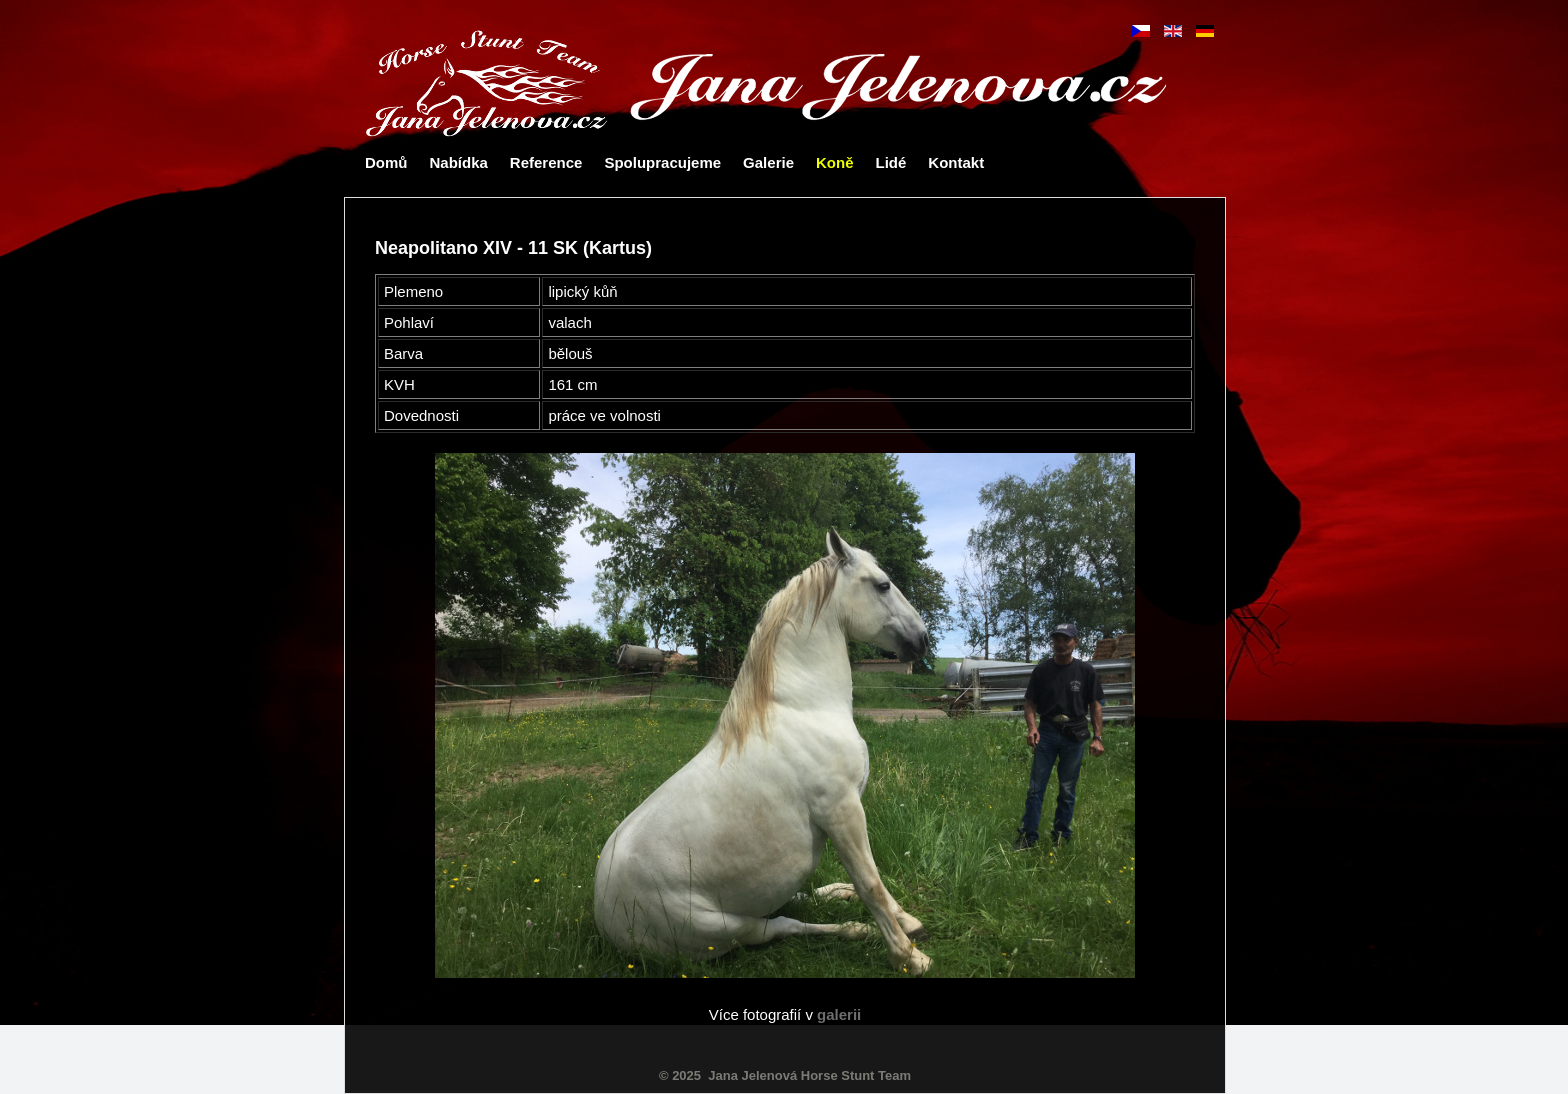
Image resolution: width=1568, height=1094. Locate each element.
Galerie (768, 162)
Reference (546, 162)
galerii (839, 1014)
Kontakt (956, 162)
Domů (386, 162)
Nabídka (459, 162)
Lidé (890, 162)
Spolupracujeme (662, 162)
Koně (835, 162)
